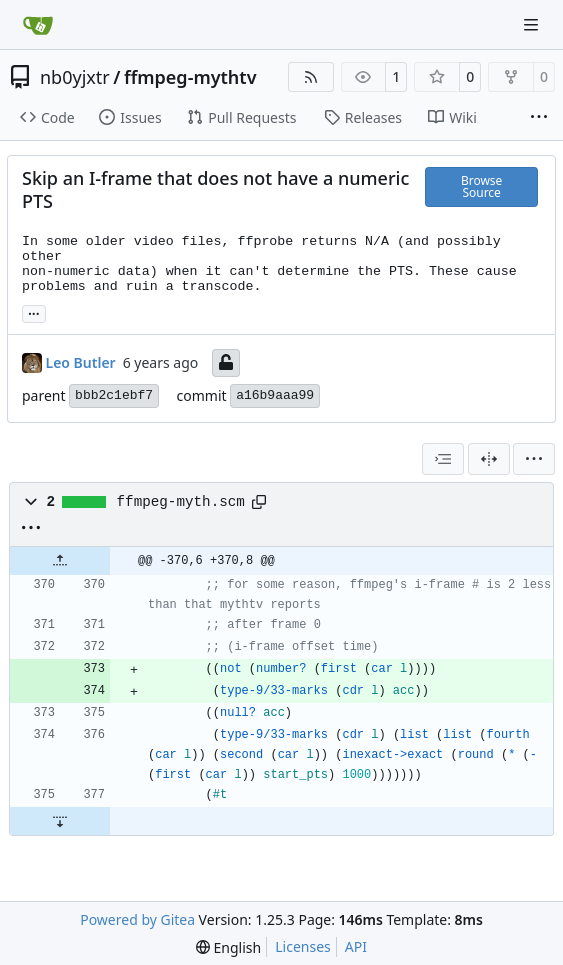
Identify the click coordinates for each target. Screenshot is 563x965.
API (356, 946)
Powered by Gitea (137, 919)
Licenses (303, 946)
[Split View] (489, 459)
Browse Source (481, 186)
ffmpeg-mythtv (190, 77)
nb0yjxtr (75, 77)
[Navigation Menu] (533, 24)
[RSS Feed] (311, 77)
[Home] (38, 25)
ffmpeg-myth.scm (181, 502)
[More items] (539, 118)
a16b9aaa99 (275, 395)
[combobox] (443, 459)
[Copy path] (259, 502)
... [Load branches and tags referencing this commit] (34, 312)
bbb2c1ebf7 (114, 395)
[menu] (534, 459)
